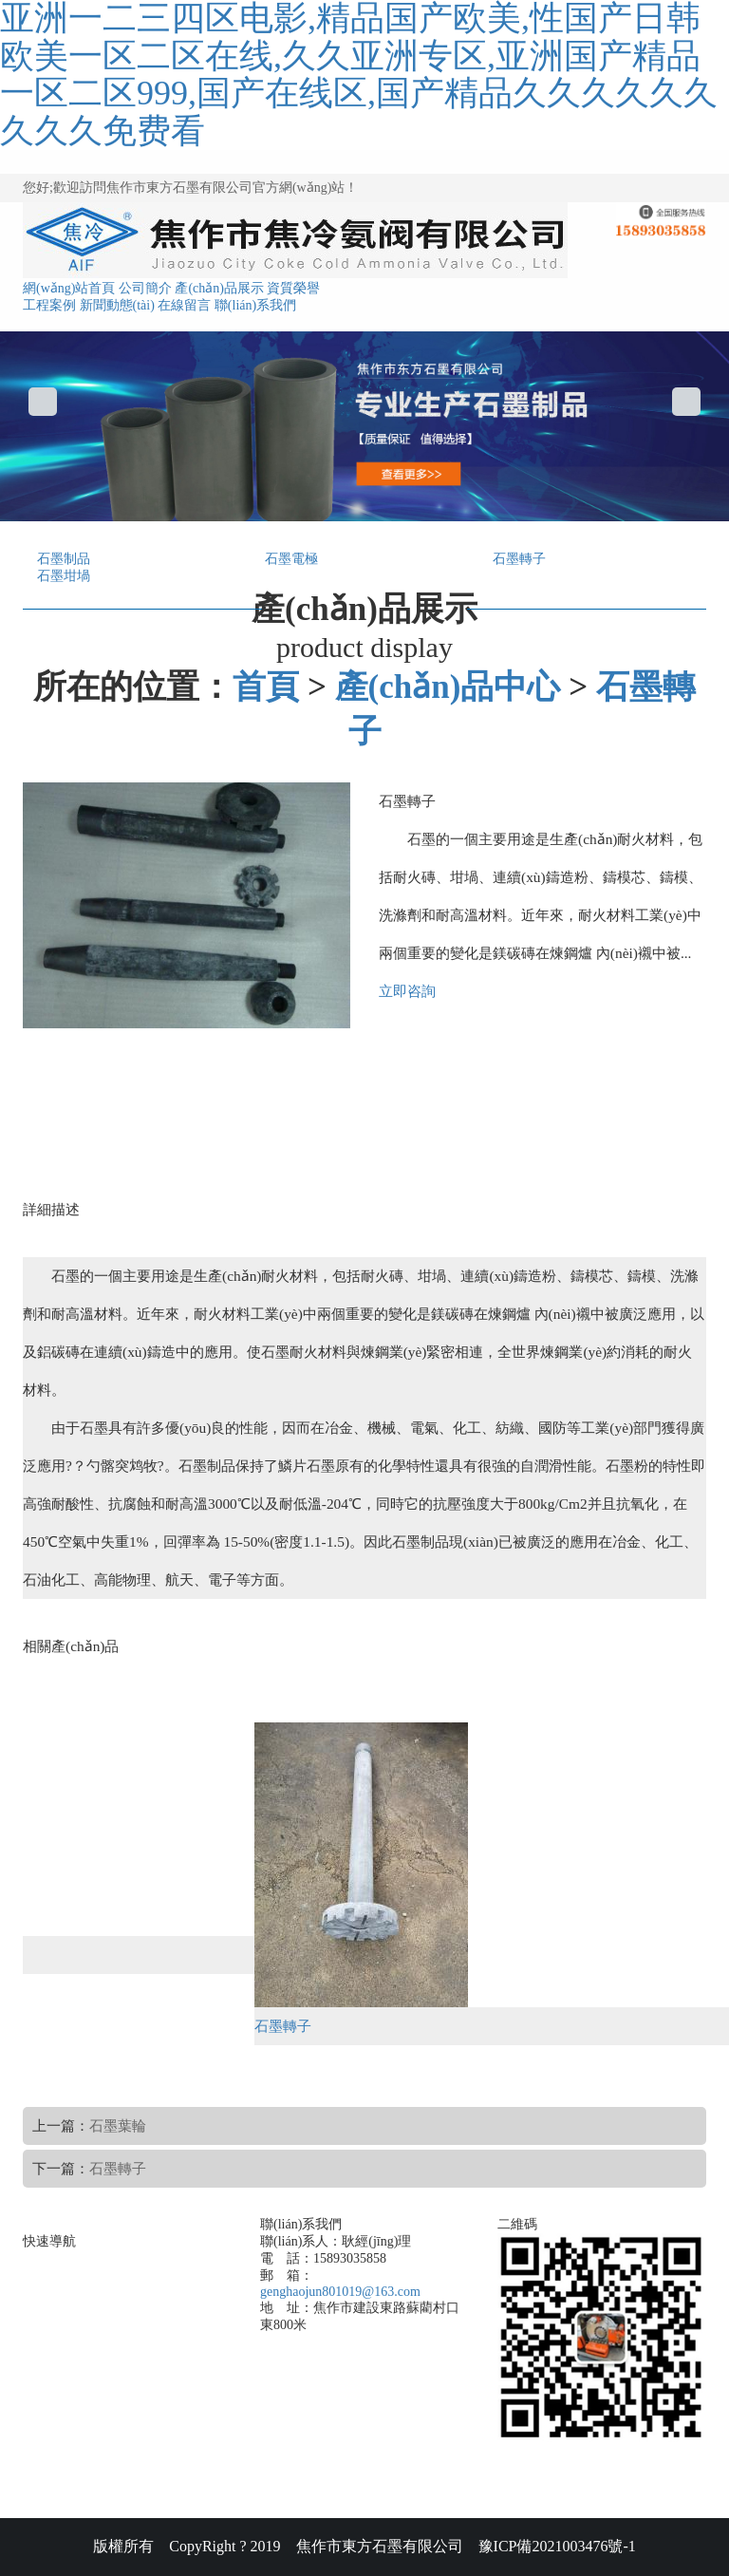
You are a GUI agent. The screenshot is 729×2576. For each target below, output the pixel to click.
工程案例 (49, 305)
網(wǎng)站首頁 (69, 288)
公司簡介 (145, 288)
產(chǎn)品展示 (219, 288)
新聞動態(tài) (117, 305)
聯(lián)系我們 (255, 305)
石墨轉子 (519, 559)
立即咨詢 (407, 991)
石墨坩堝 (63, 576)
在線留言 (184, 305)
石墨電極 (291, 559)
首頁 (266, 686)
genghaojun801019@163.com (340, 2292)
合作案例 (118, 2367)
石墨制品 (63, 559)
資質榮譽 (293, 288)
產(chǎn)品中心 (448, 686)
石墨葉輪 (117, 2125)
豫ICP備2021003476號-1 (557, 2546)
